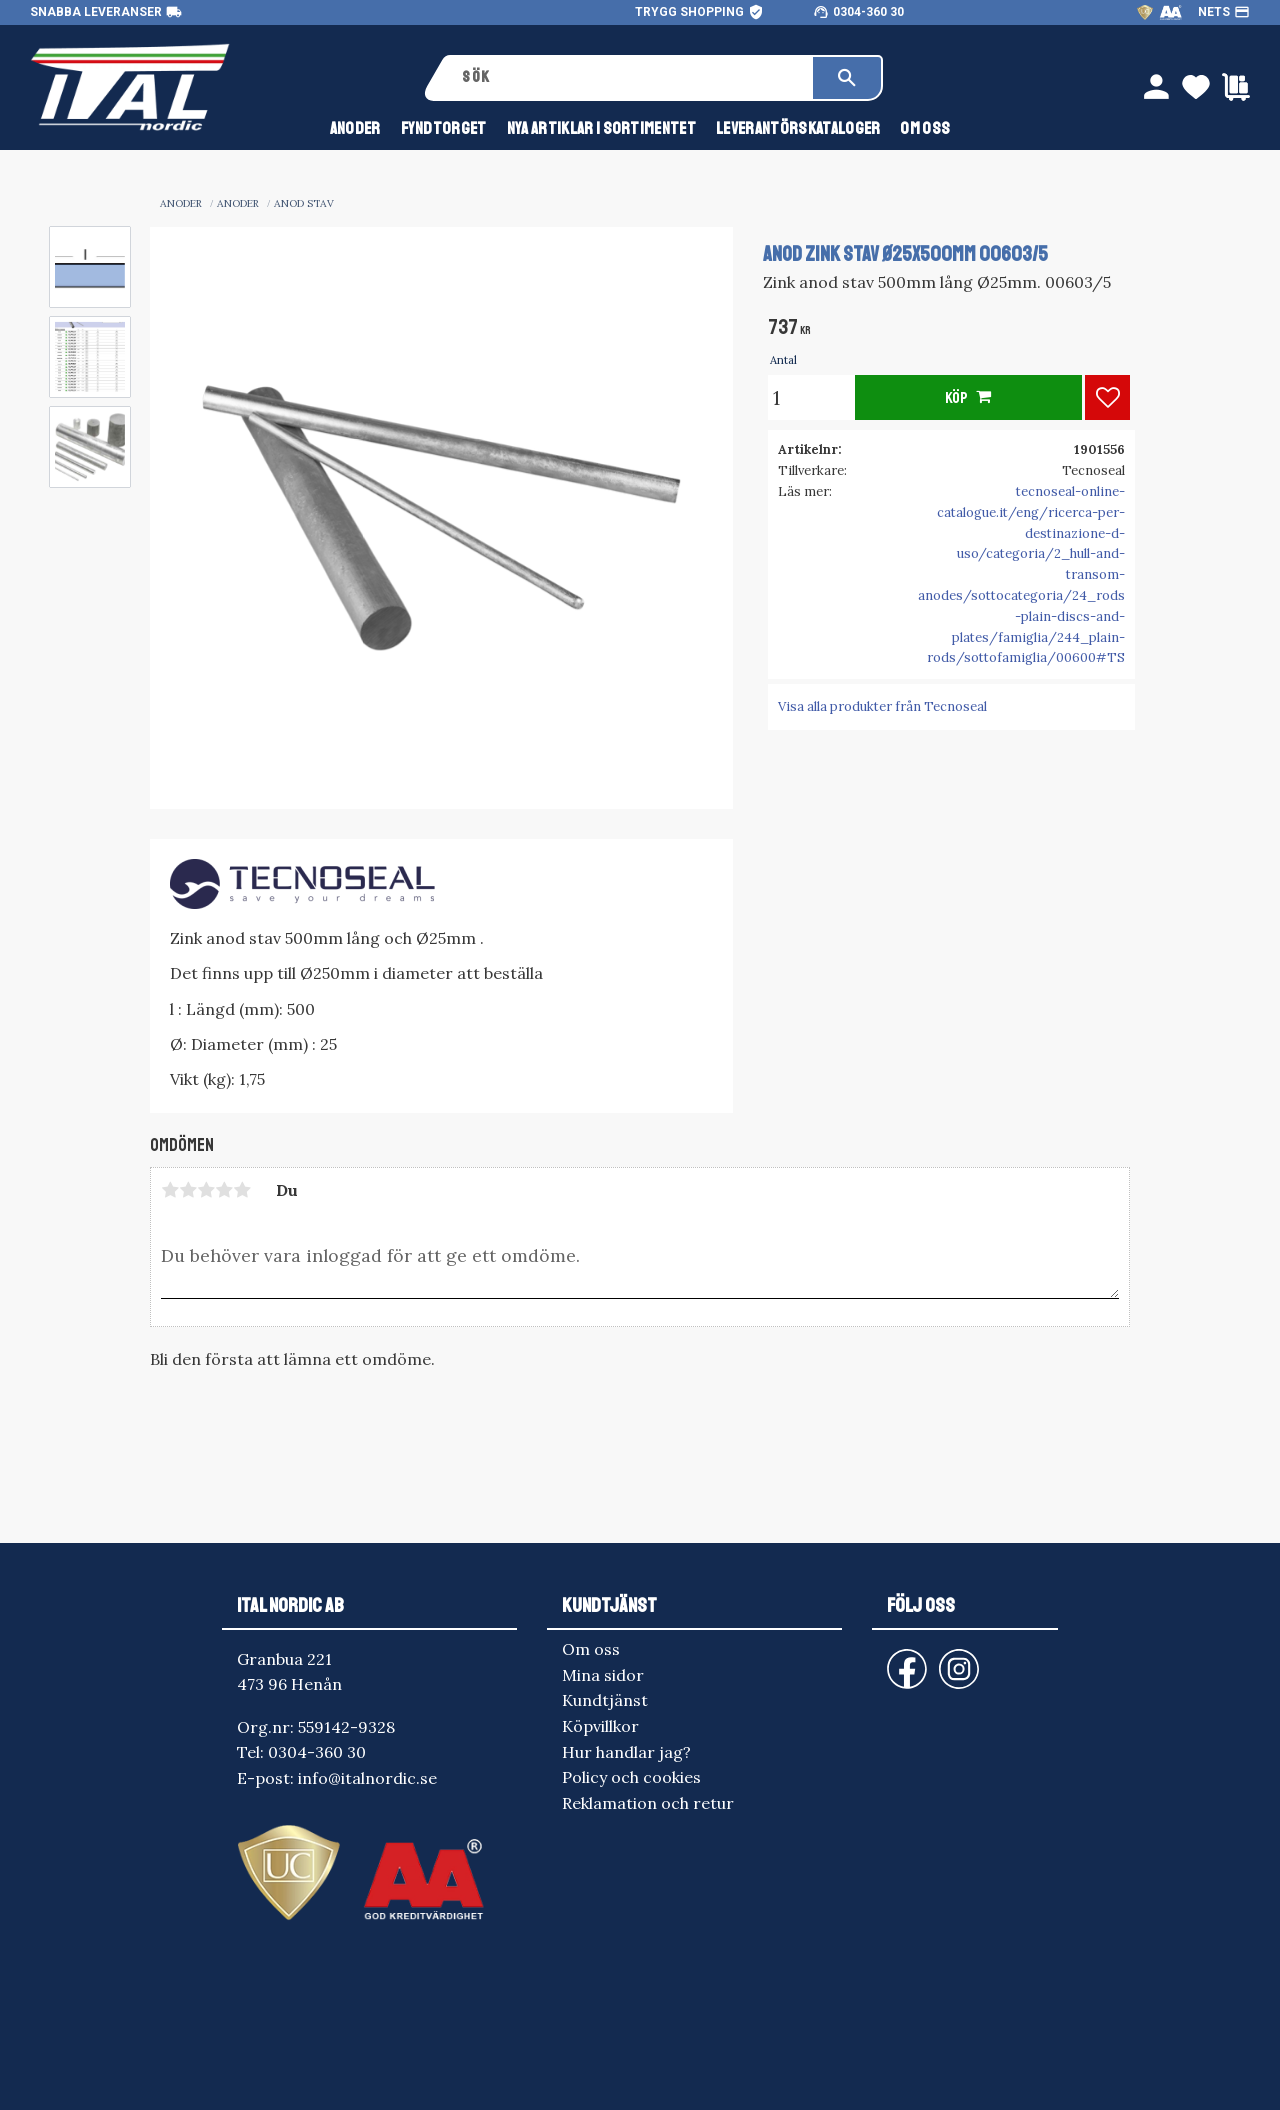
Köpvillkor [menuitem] (600, 1726)
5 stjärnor (242, 1190)
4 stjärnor (224, 1190)
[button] (1107, 397)
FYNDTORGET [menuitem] (444, 128)
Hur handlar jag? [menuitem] (626, 1752)
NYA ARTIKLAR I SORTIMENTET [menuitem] (601, 128)
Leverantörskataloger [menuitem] (798, 128)
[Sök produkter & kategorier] (630, 78)
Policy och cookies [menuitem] (631, 1777)
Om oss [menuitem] (925, 128)
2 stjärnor (188, 1190)
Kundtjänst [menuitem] (605, 1700)
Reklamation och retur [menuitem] (648, 1803)
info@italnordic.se (367, 1778)
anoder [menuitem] (355, 128)
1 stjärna (170, 1190)
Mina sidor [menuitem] (603, 1675)
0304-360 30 (868, 12)
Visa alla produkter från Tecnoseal (882, 706)
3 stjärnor (206, 1190)
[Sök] (847, 78)
